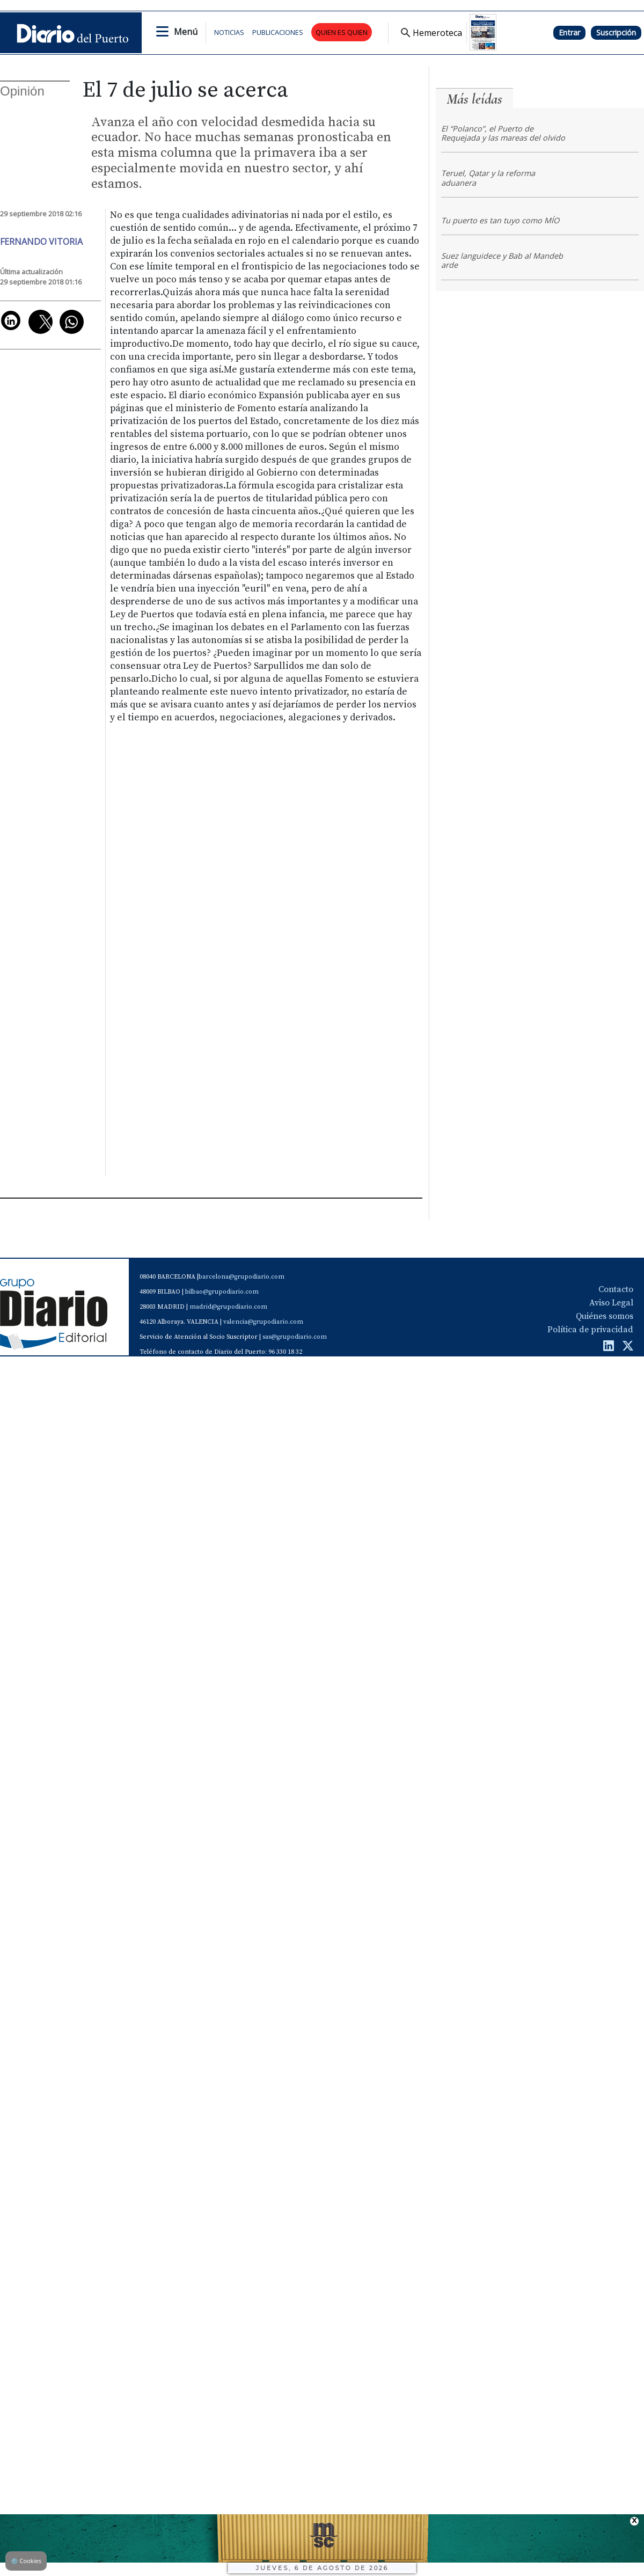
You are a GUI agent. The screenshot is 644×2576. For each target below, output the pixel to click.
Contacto (615, 1289)
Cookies (26, 2561)
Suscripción (616, 32)
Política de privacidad (590, 1329)
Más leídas (474, 99)
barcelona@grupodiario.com (241, 1277)
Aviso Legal (611, 1302)
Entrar (569, 32)
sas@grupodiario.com (294, 1337)
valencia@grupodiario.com (263, 1322)
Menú (185, 32)
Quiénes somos (604, 1316)
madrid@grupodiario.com (228, 1307)
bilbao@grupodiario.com (222, 1292)
